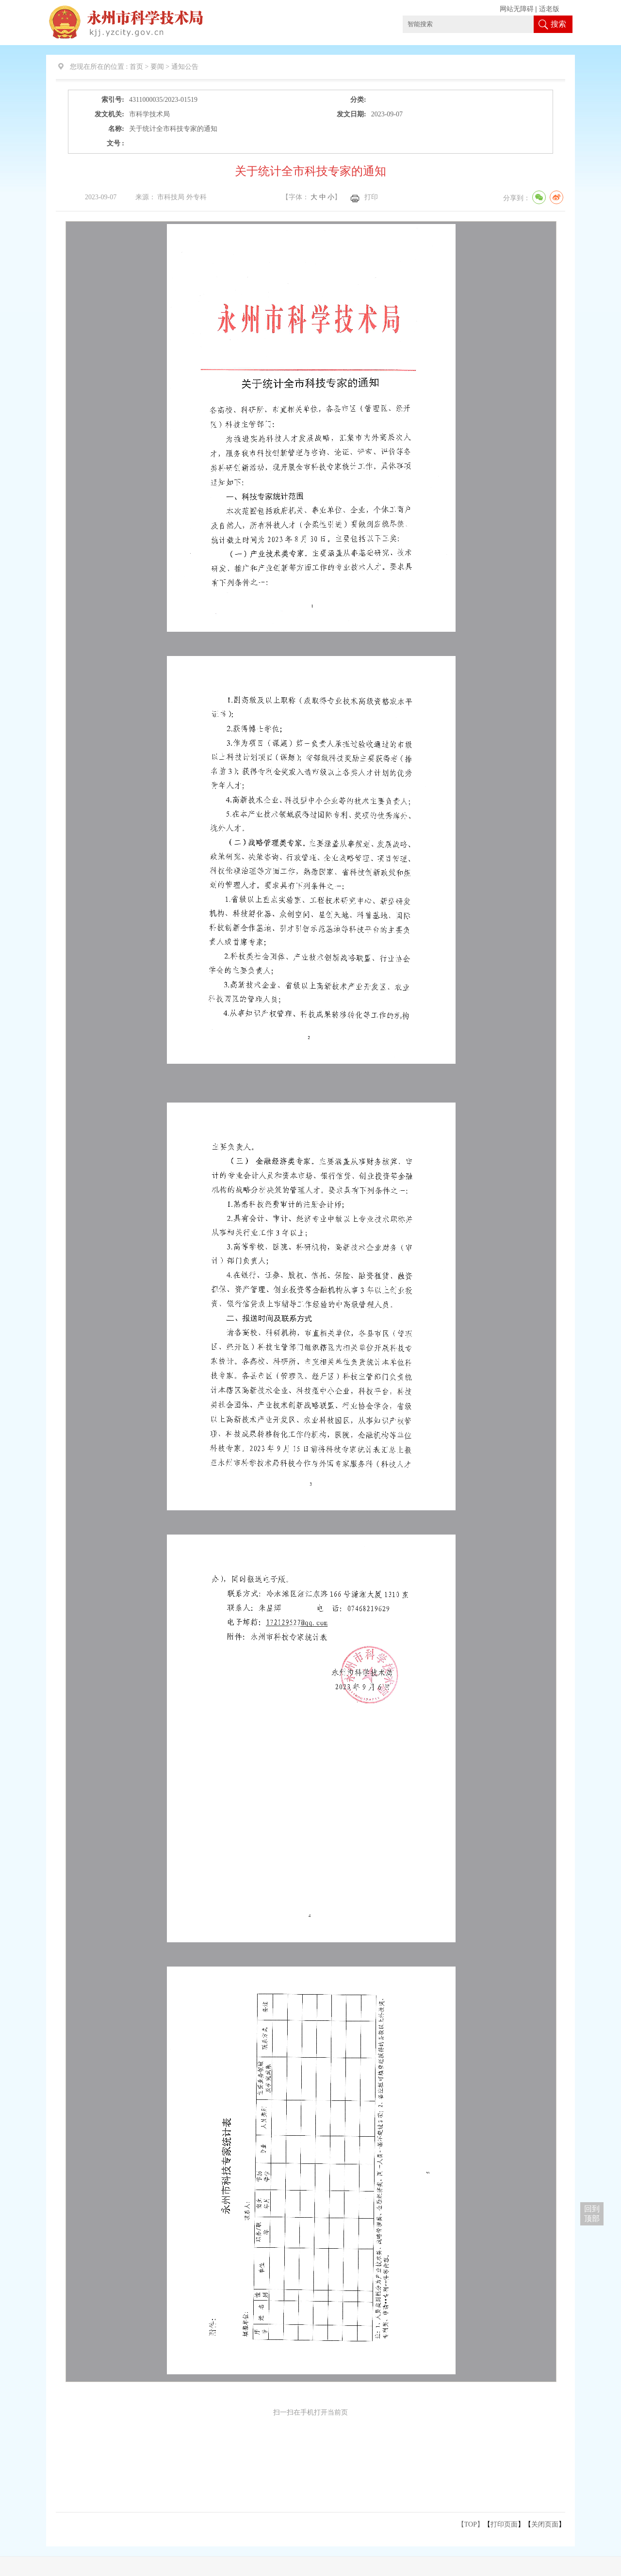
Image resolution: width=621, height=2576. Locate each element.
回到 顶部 (592, 2214)
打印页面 (504, 2524)
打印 (371, 197)
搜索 (558, 24)
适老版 (549, 9)
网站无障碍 (517, 9)
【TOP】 (471, 2524)
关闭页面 (544, 2524)
